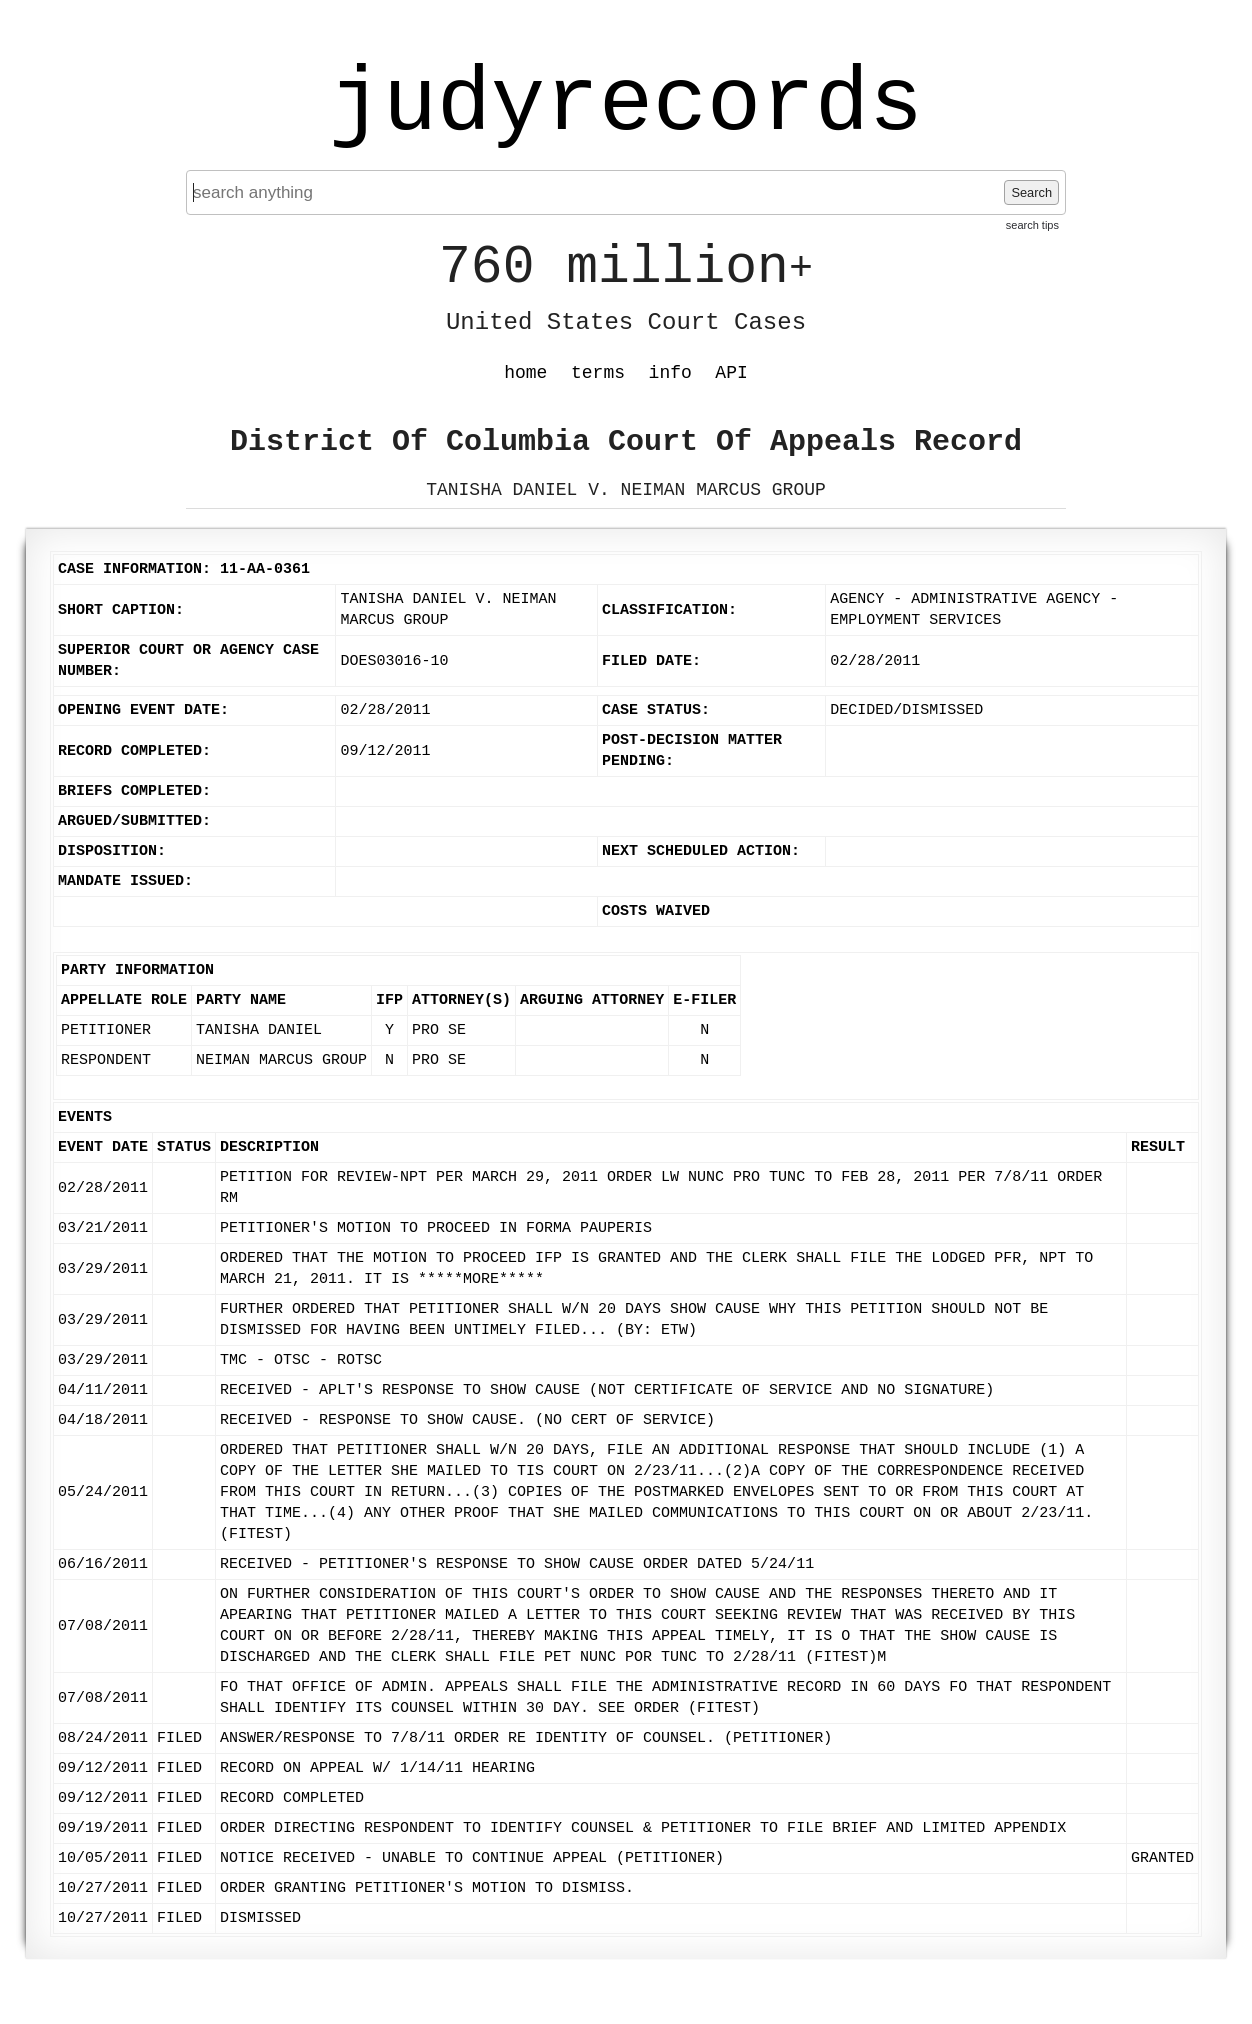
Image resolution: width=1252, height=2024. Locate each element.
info (670, 373)
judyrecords (626, 105)
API (731, 373)
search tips (1032, 225)
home (525, 373)
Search (1031, 192)
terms (598, 373)
